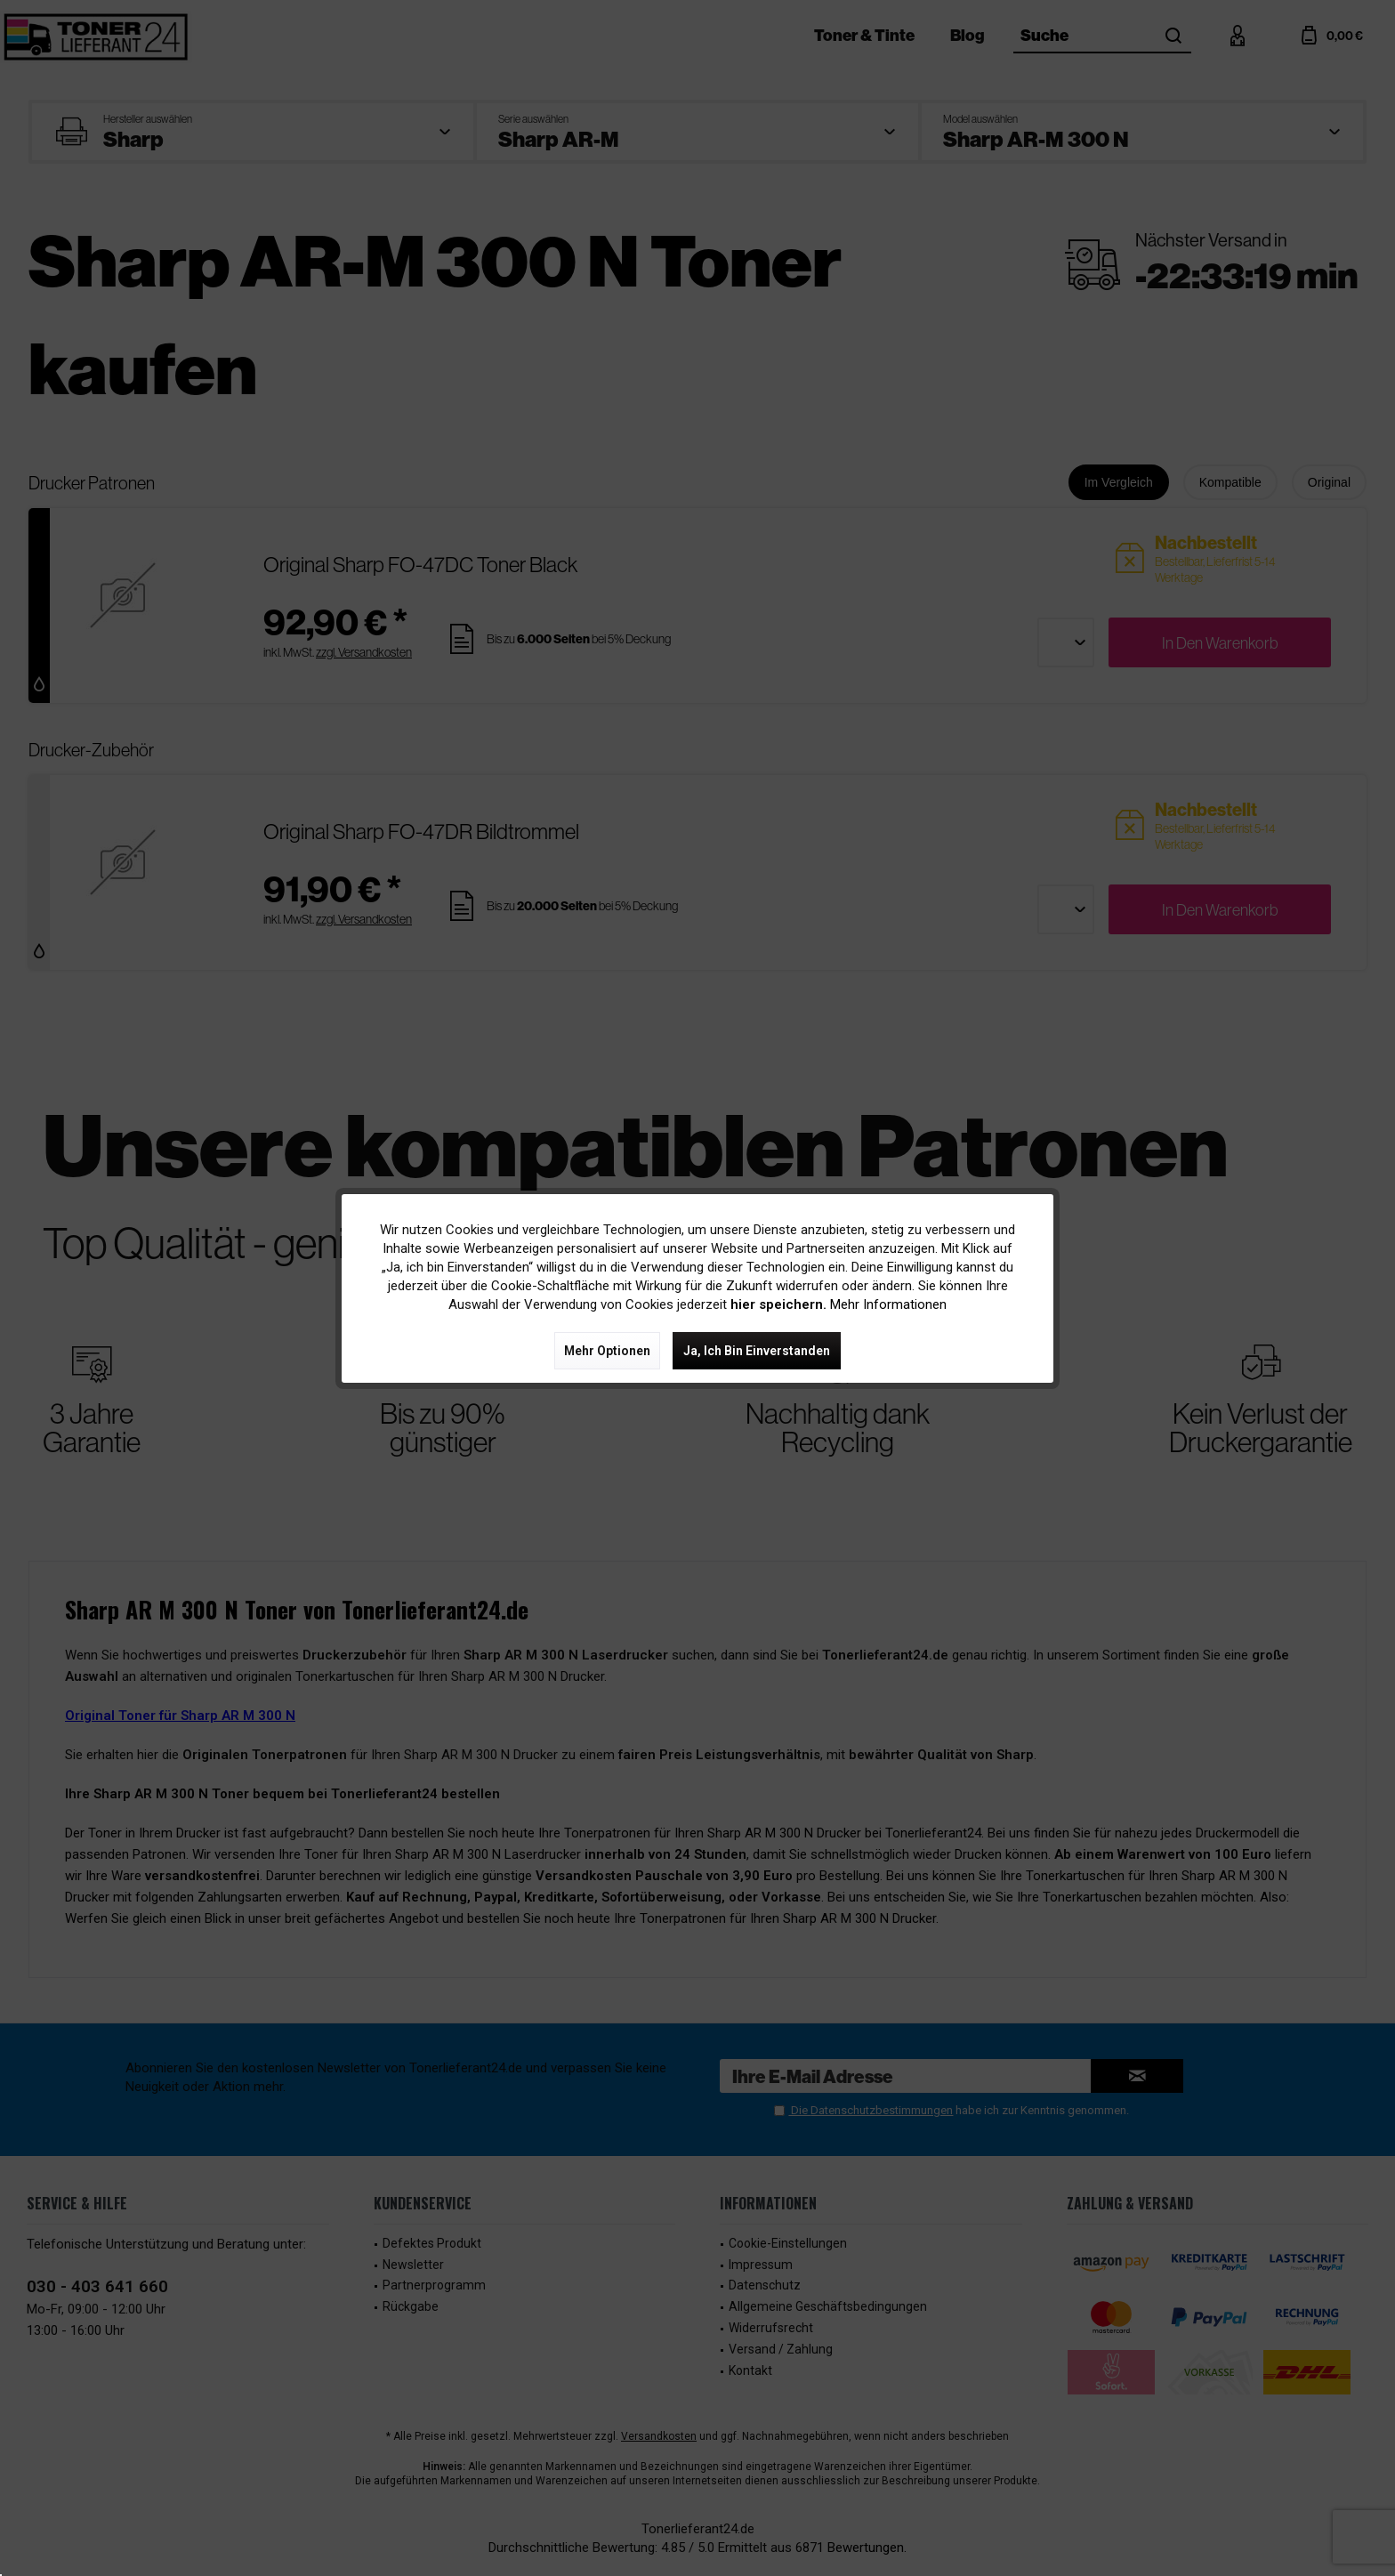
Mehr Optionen (607, 1351)
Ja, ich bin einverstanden (756, 1351)
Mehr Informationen (888, 1304)
